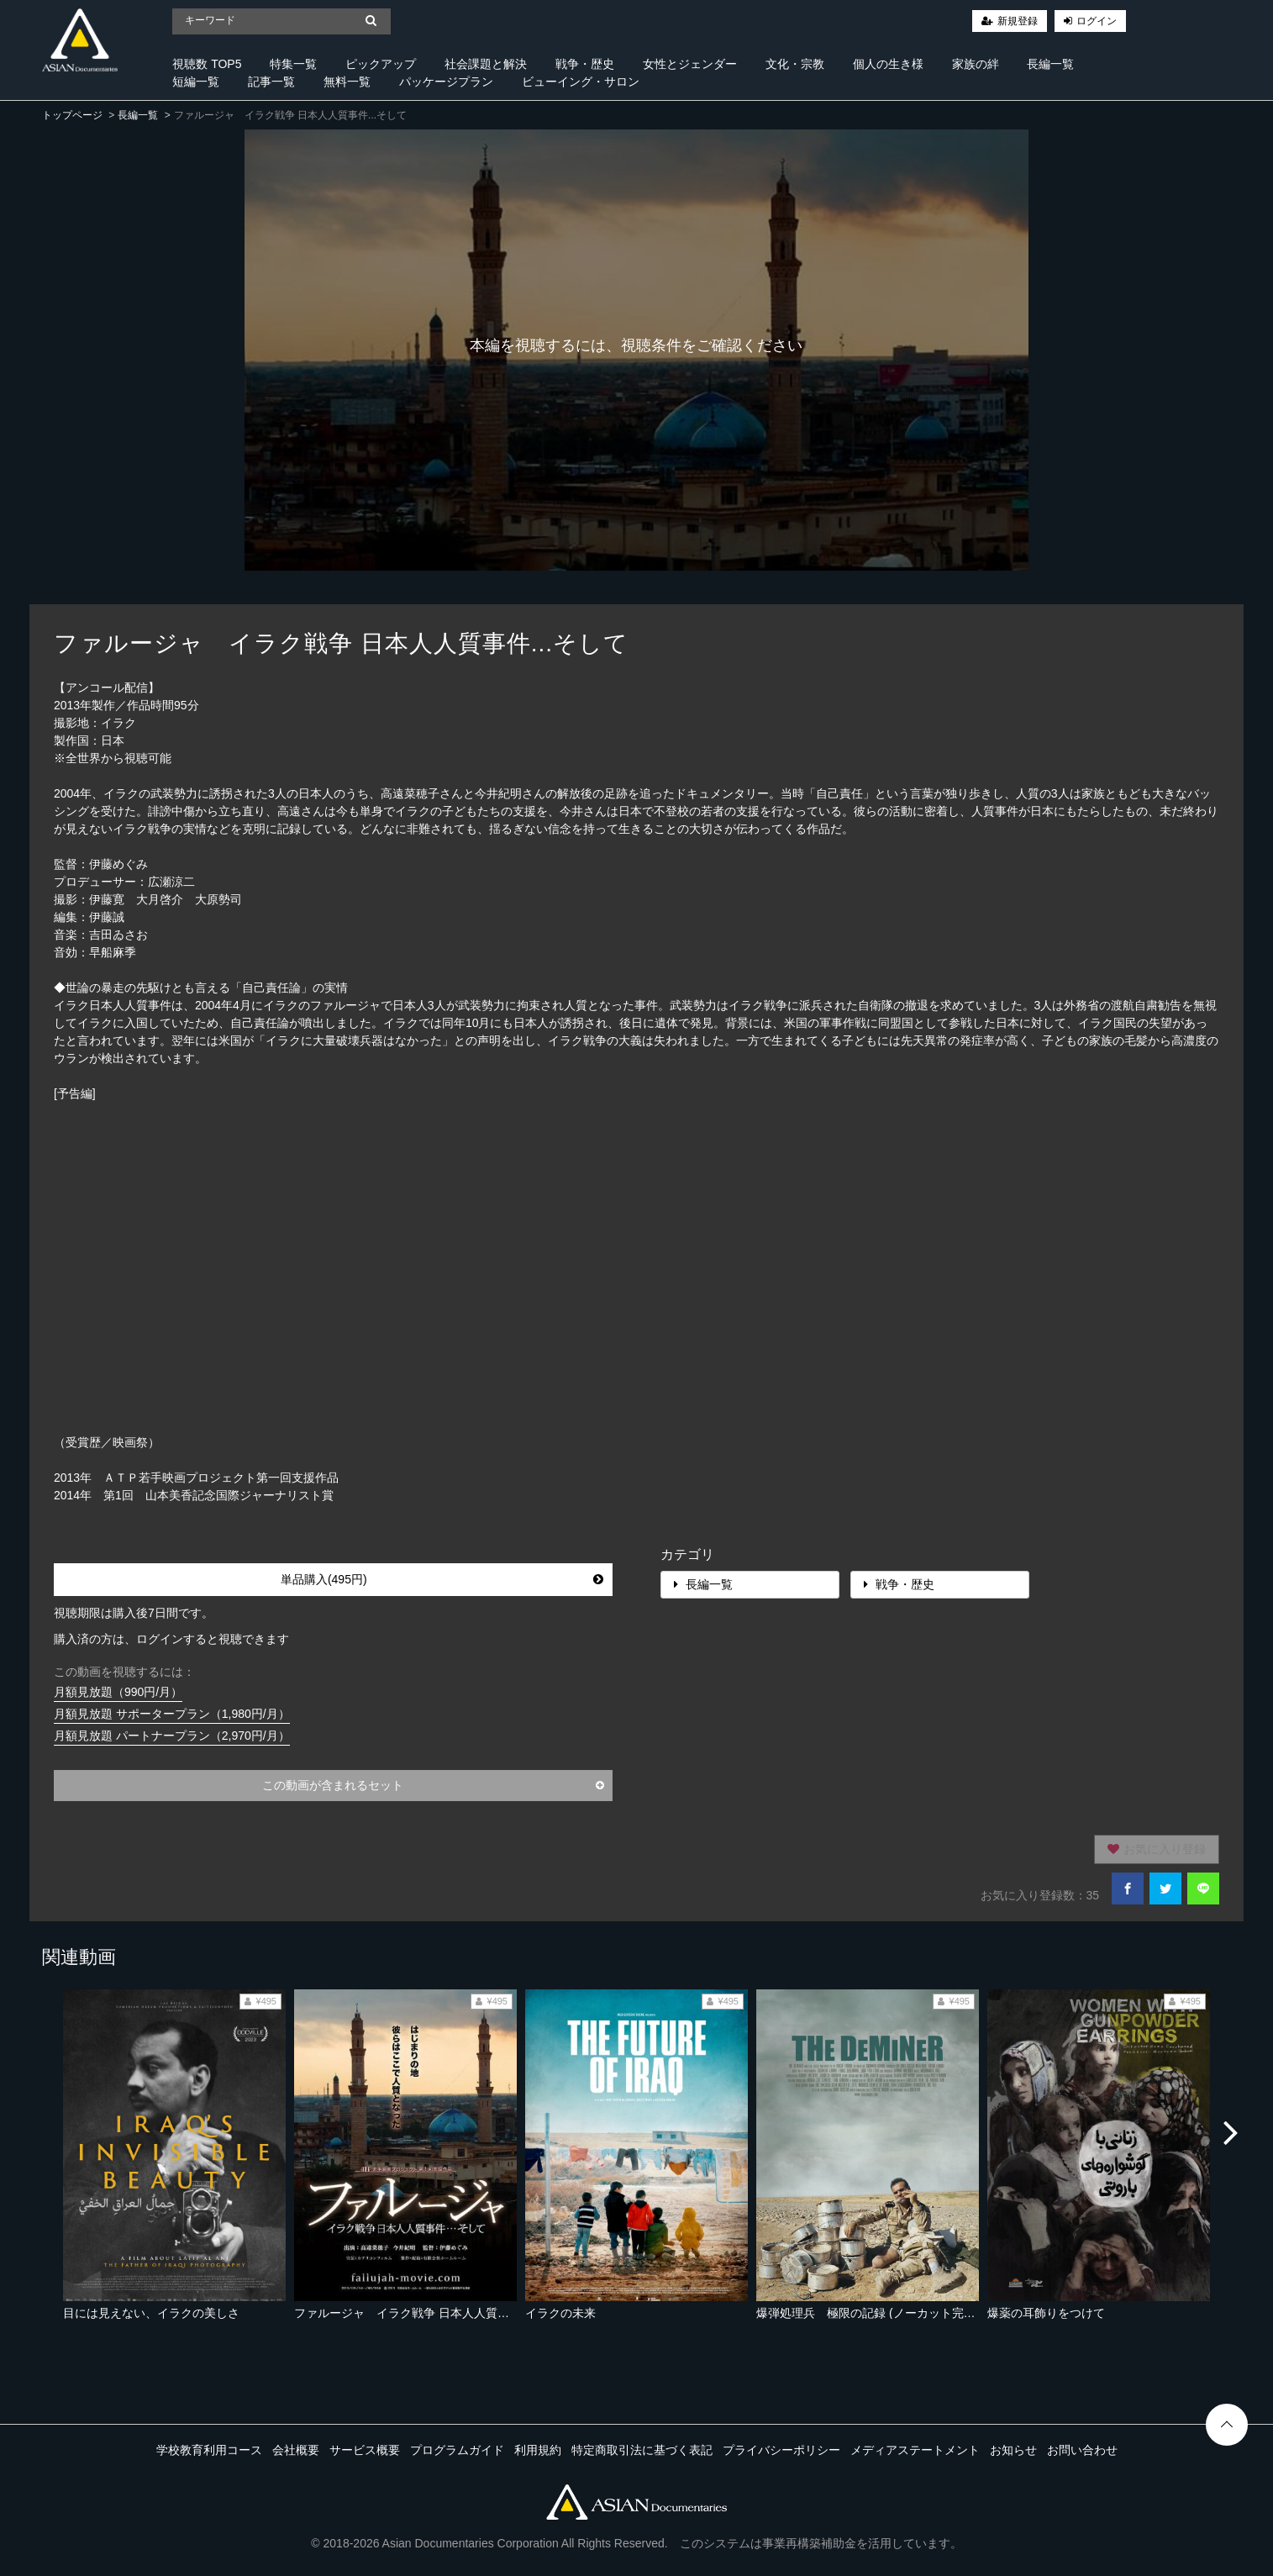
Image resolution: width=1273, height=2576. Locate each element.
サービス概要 (364, 2450)
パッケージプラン (446, 81)
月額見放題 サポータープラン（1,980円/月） (172, 1713)
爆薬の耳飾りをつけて (1046, 2313)
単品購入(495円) (442, 1579)
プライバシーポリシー (781, 2450)
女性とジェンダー (690, 64)
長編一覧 (1050, 64)
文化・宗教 (794, 64)
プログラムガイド (457, 2450)
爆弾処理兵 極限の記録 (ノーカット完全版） (877, 2313)
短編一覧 (195, 81)
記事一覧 (271, 81)
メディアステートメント (915, 2450)
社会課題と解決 (485, 64)
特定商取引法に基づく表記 (642, 2450)
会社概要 (295, 2450)
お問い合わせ (1082, 2450)
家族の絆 (975, 64)
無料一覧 (347, 81)
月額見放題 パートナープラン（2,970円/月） (172, 1735)
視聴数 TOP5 (206, 64)
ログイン (1096, 21)
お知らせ (1013, 2450)
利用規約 (537, 2450)
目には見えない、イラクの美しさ (151, 2313)
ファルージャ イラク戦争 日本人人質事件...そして (430, 2313)
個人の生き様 (888, 64)
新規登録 (1017, 21)
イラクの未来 (560, 2313)
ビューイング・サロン (580, 81)
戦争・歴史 (584, 64)
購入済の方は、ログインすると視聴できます (171, 1639)
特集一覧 (293, 64)
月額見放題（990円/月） (118, 1692)
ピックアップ (380, 64)
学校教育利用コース (209, 2450)
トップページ (72, 115)
